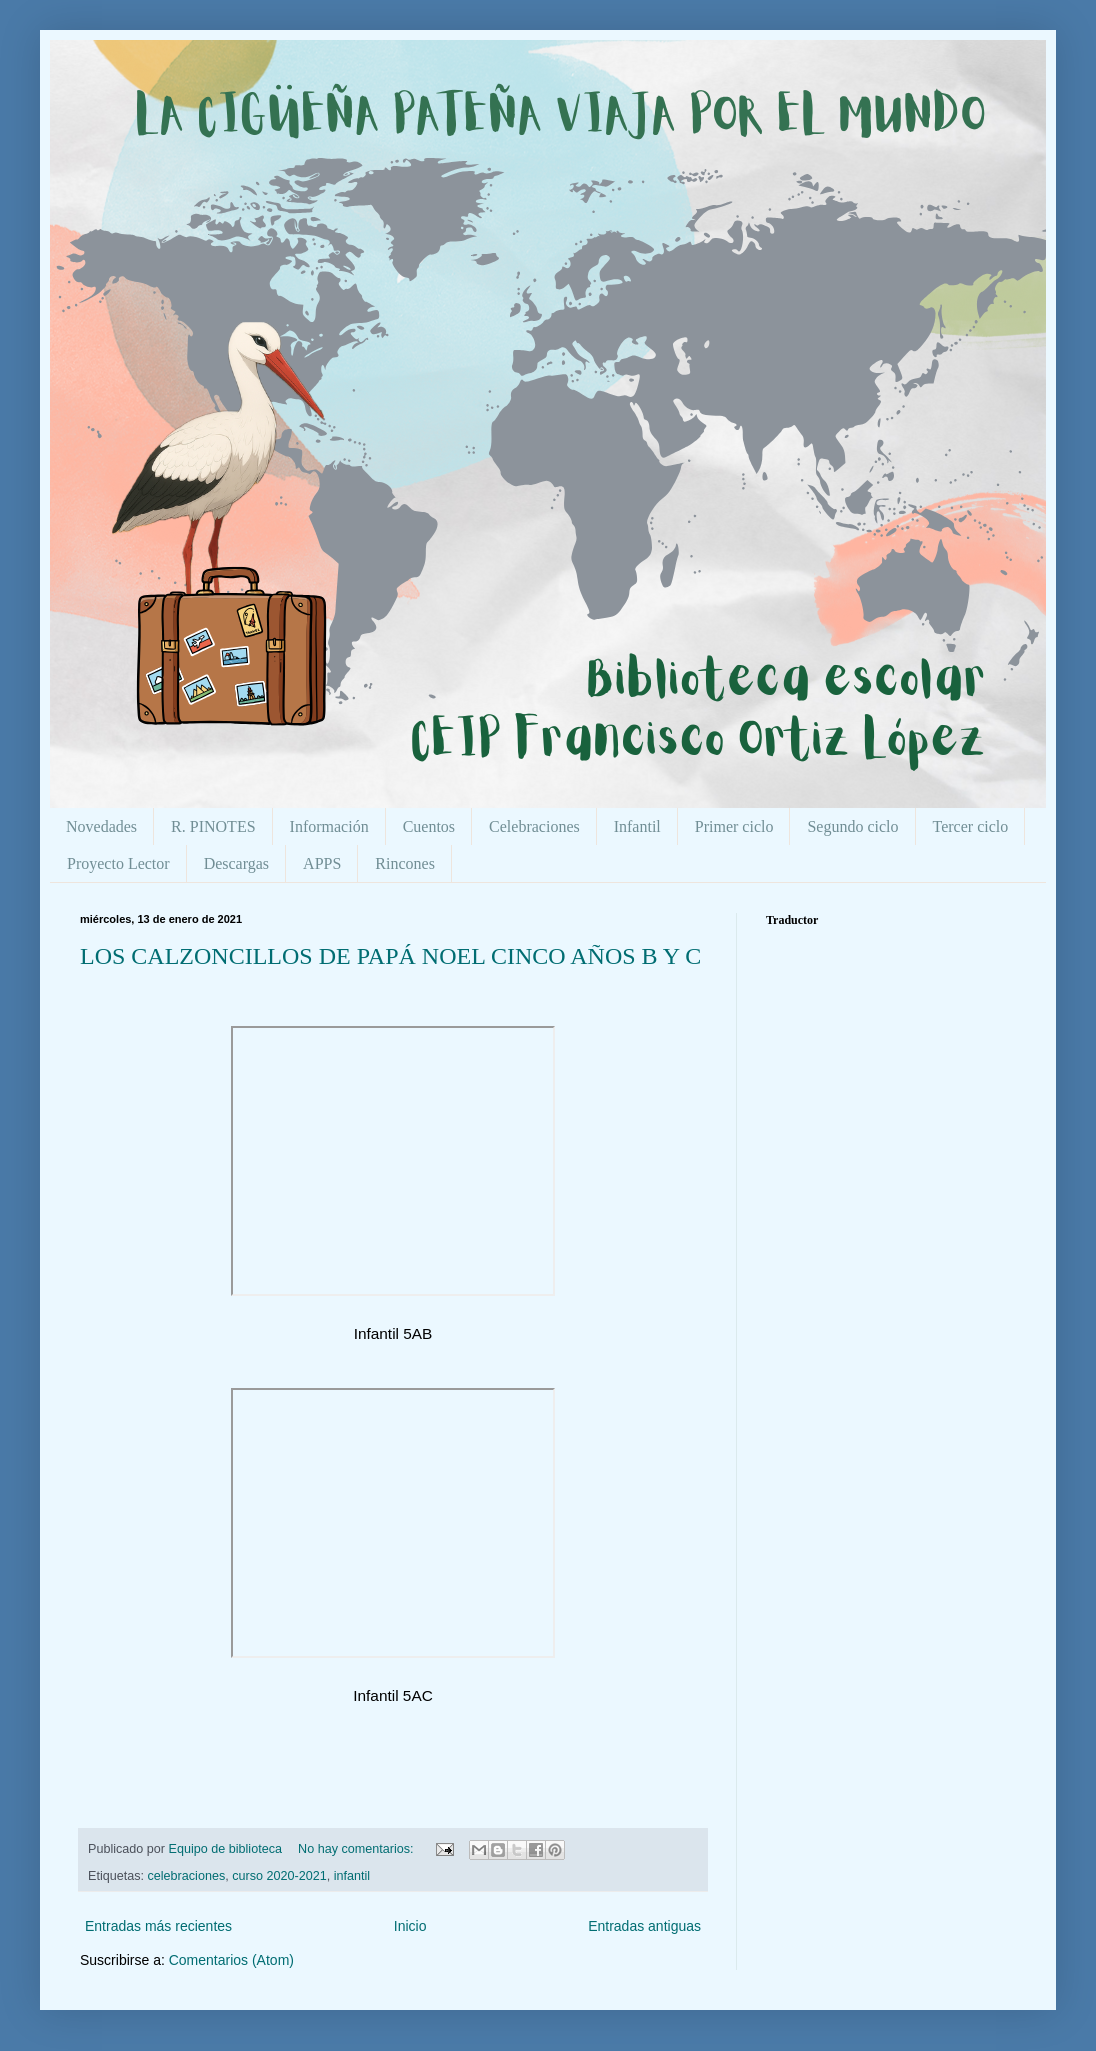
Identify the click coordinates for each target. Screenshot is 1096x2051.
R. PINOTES (213, 826)
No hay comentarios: (357, 1849)
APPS (322, 863)
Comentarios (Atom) (231, 1960)
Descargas (236, 863)
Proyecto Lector (118, 863)
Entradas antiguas (644, 1926)
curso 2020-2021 (279, 1876)
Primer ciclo (734, 826)
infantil (352, 1876)
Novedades (101, 826)
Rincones (405, 863)
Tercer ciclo (971, 826)
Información (329, 826)
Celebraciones (534, 826)
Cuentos (429, 826)
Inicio (410, 1926)
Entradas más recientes (158, 1926)
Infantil (637, 826)
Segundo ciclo (852, 826)
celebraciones (187, 1876)
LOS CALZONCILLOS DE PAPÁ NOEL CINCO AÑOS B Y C (390, 956)
